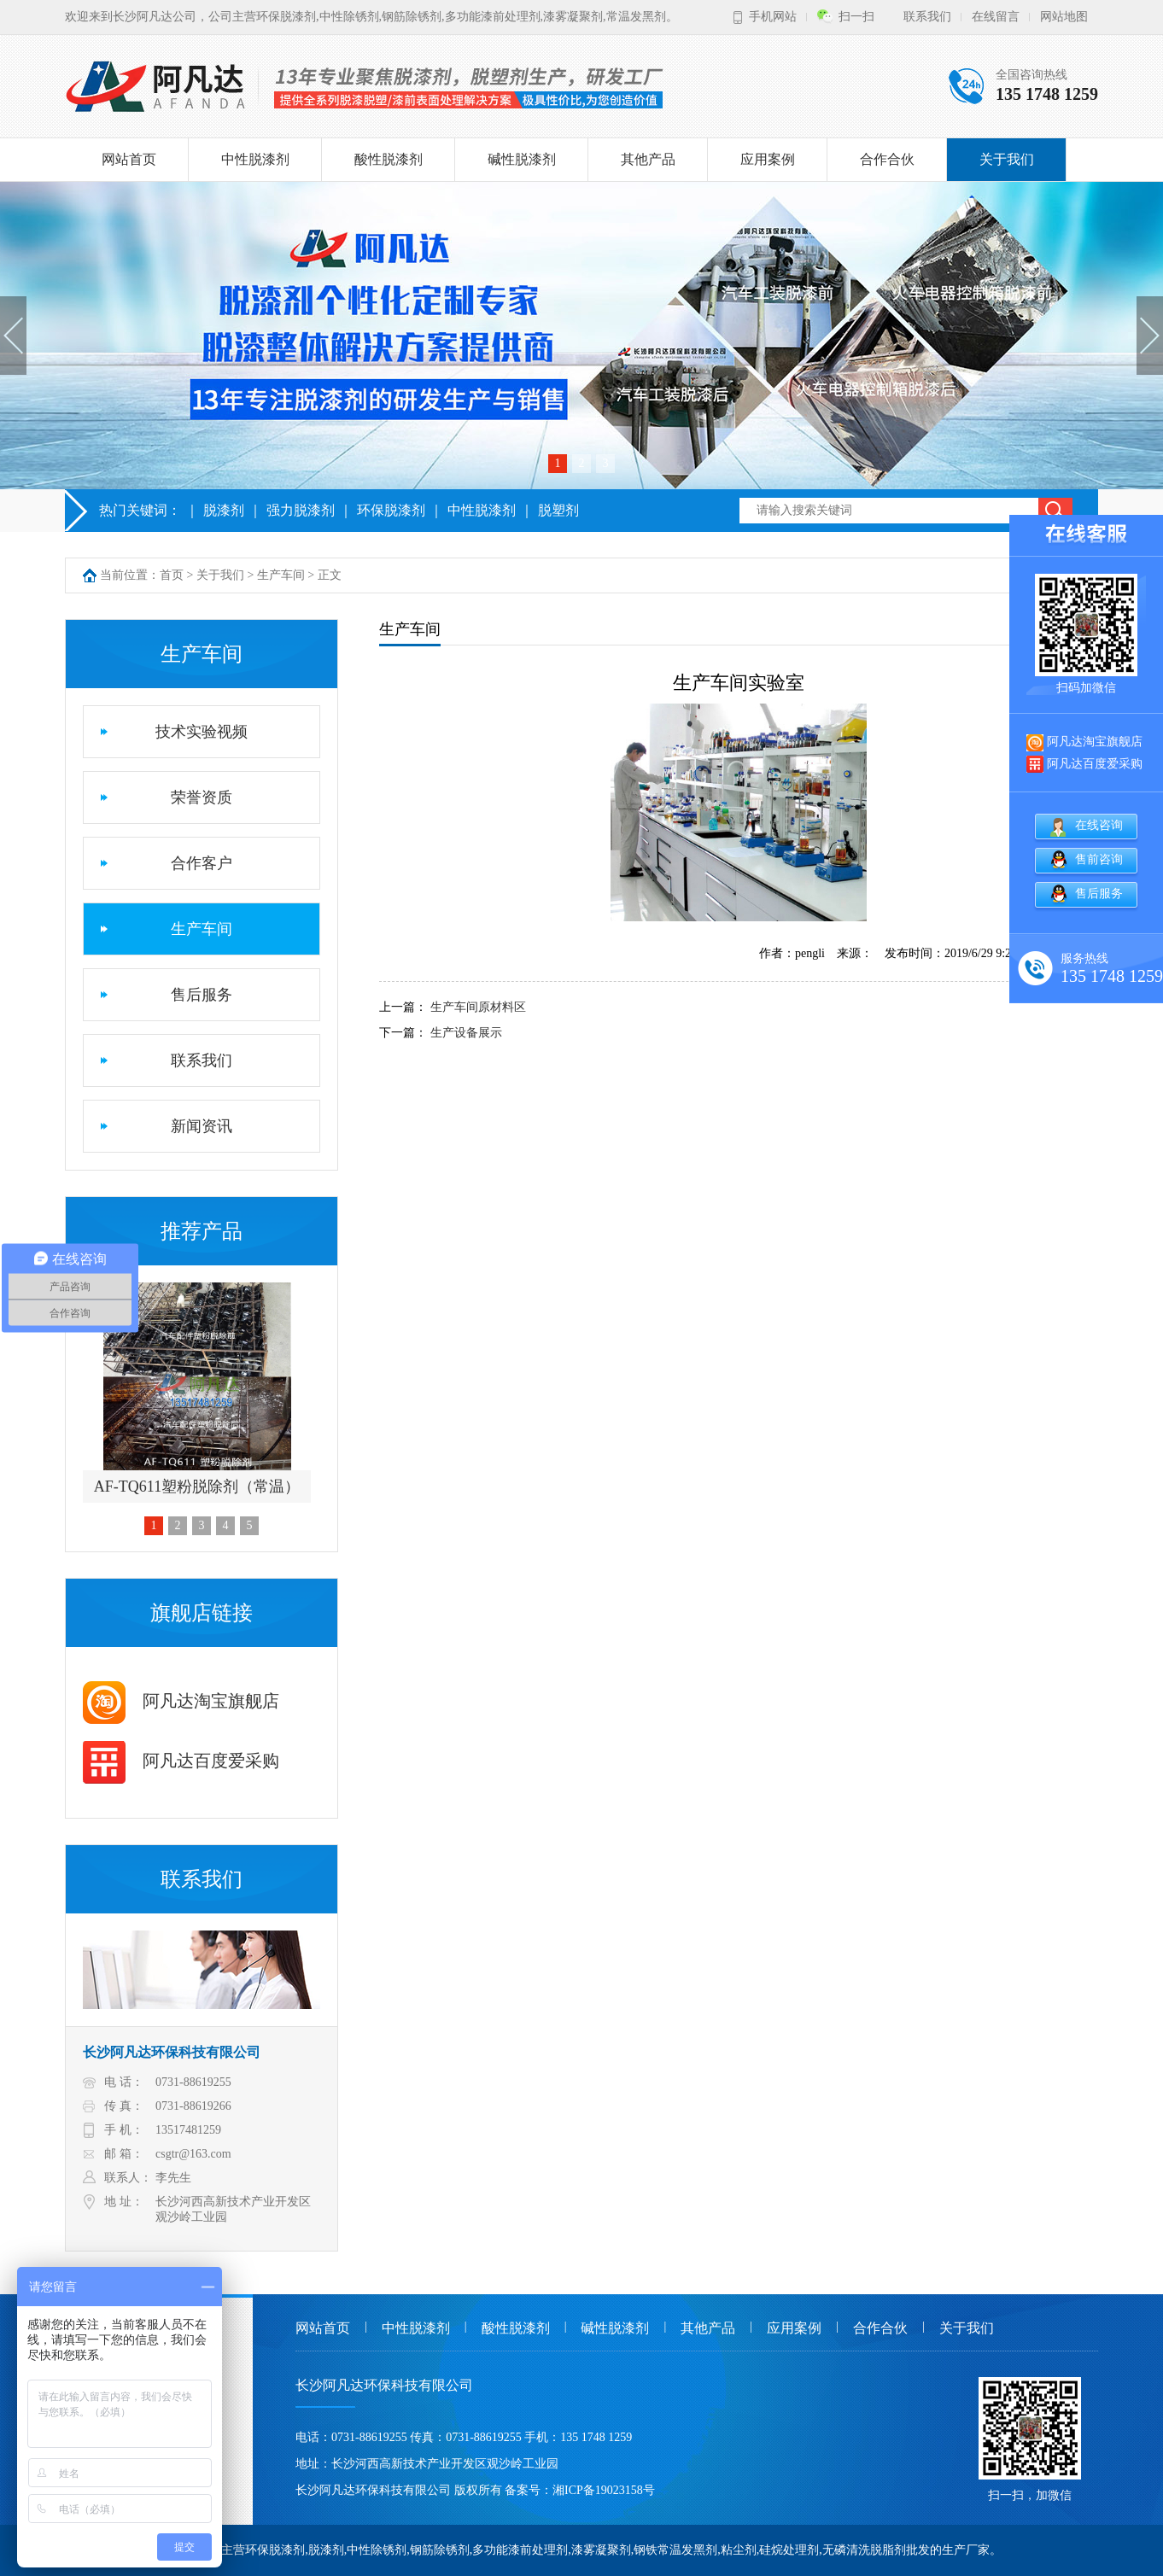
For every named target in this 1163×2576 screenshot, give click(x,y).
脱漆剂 (223, 510)
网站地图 (1064, 16)
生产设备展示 (466, 1032)
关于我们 (1006, 159)
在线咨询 (1099, 825)
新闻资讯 (201, 1126)
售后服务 (201, 994)
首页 (172, 575)
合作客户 (201, 863)
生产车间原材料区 (478, 1007)
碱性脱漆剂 (522, 159)
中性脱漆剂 (255, 159)
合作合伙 (887, 159)
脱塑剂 (558, 510)
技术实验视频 (201, 731)
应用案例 (767, 159)
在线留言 (996, 16)
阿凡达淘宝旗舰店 (181, 1700)
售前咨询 (1099, 859)
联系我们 (927, 16)
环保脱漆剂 (391, 510)
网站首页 (129, 159)
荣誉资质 (201, 797)
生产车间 (281, 575)
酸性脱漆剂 (388, 159)
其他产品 (648, 159)
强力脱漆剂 (300, 510)
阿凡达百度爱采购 (181, 1760)
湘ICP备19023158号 (603, 2490)
